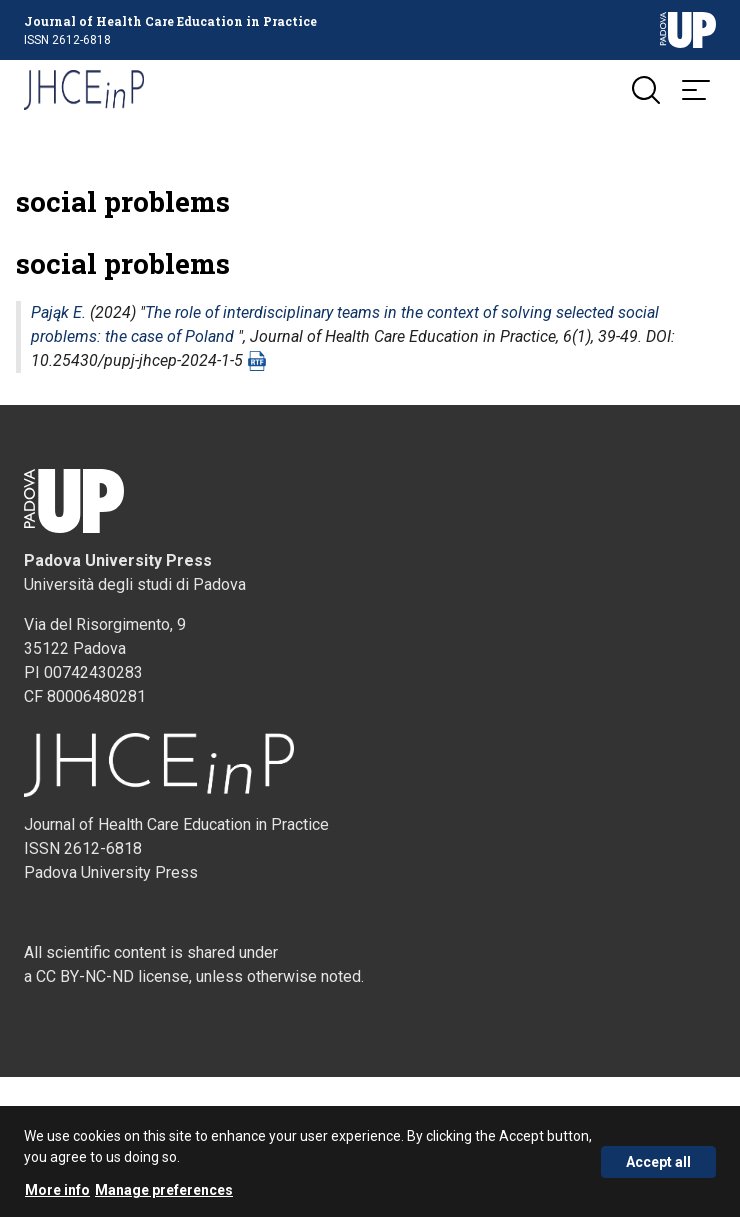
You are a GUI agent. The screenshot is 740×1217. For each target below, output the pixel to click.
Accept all (658, 1167)
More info (57, 1195)
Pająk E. (58, 312)
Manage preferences (164, 1195)
